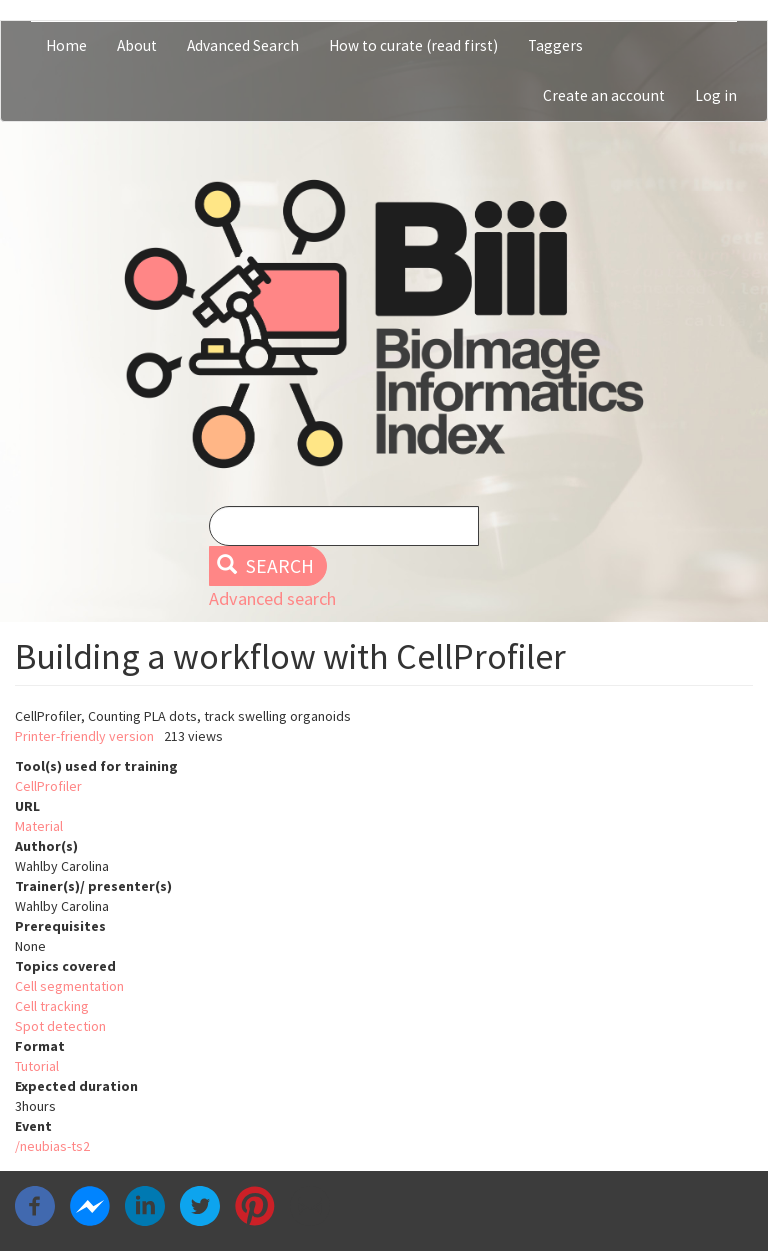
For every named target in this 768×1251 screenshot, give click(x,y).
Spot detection (60, 1026)
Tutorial (37, 1066)
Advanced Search (243, 45)
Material (39, 826)
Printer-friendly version (84, 736)
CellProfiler (48, 786)
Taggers (555, 45)
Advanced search (272, 598)
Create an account (604, 95)
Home (66, 45)
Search (265, 566)
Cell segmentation (69, 986)
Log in (716, 95)
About (137, 45)
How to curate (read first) (413, 45)
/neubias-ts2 (52, 1146)
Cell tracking (52, 1006)
